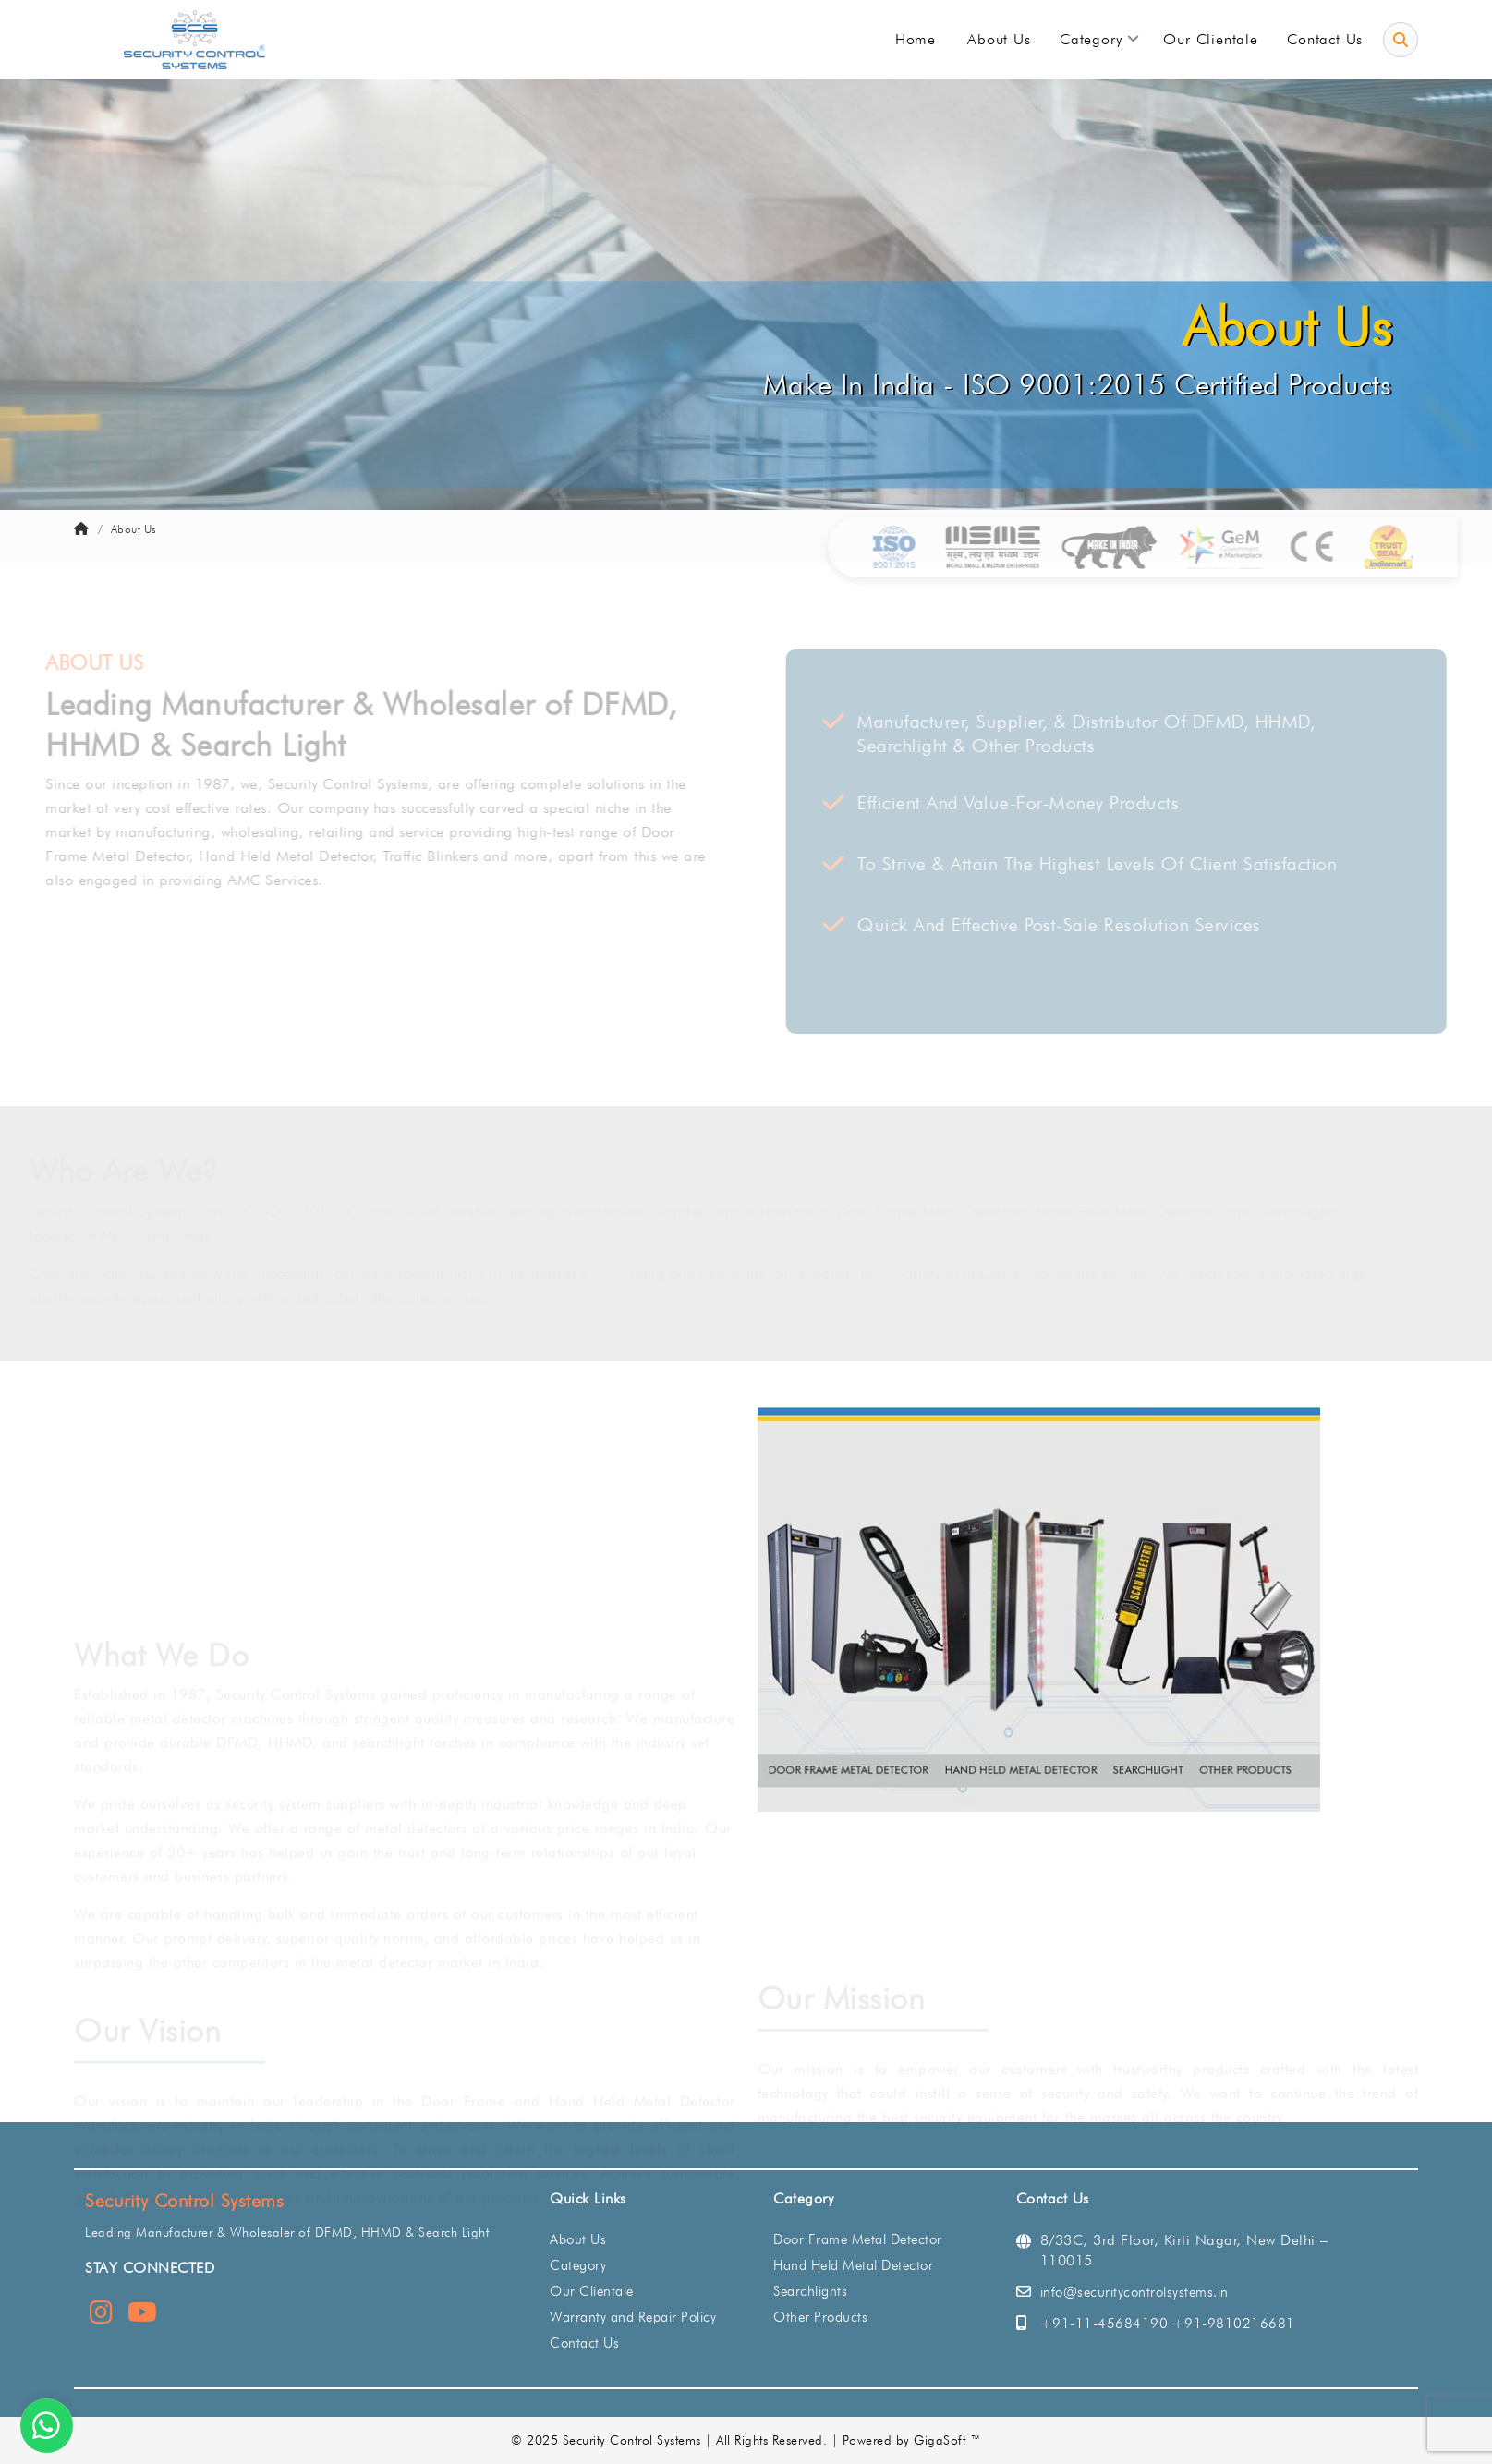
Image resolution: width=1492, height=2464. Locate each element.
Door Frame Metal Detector (857, 2239)
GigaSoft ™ (947, 2440)
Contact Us (584, 2343)
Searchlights (810, 2291)
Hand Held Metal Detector (853, 2265)
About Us (578, 2239)
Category (578, 2265)
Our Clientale (592, 2291)
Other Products (820, 2317)
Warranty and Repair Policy (633, 2317)
